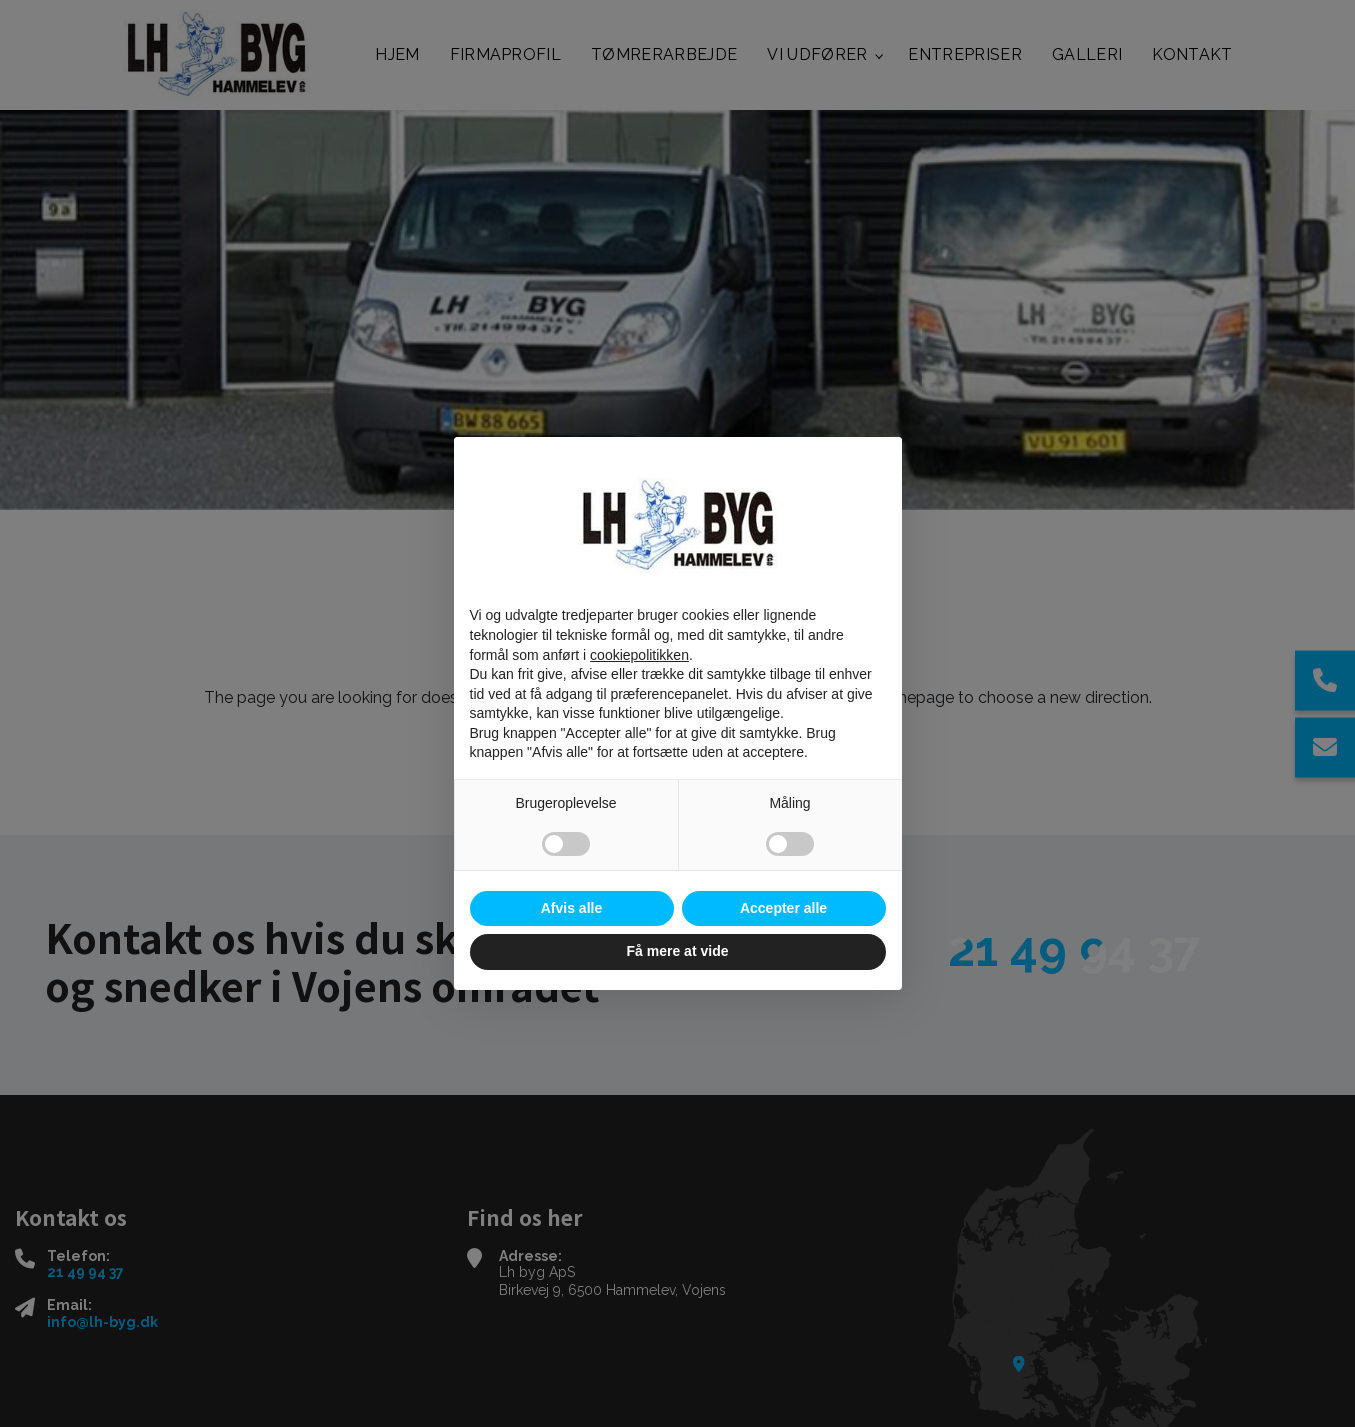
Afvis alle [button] (571, 908)
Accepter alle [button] (783, 908)
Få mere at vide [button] (678, 951)
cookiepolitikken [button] (639, 655)
